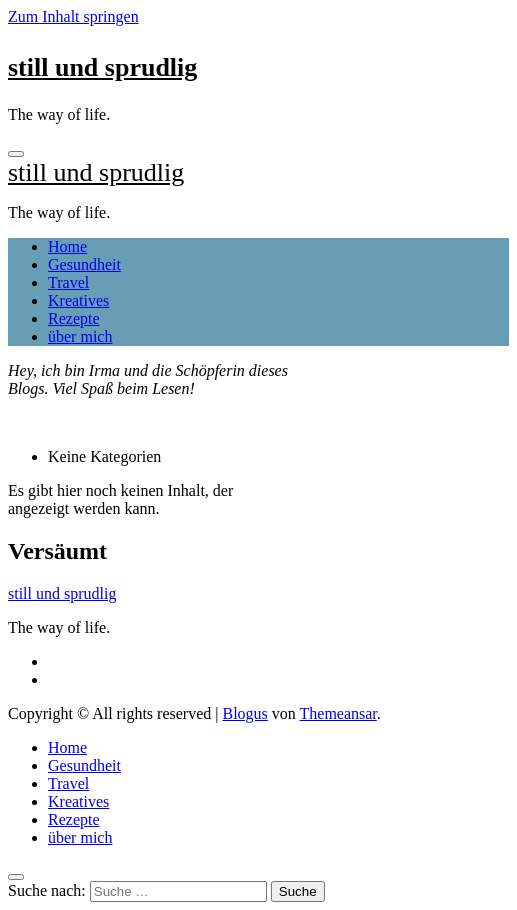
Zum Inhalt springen (73, 16)
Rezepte (74, 318)
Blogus (244, 713)
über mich (80, 336)
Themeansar (338, 713)
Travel (68, 282)
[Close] (16, 877)
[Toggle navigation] (16, 154)
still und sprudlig (102, 67)
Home (67, 246)
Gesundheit (84, 264)
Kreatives (78, 300)
